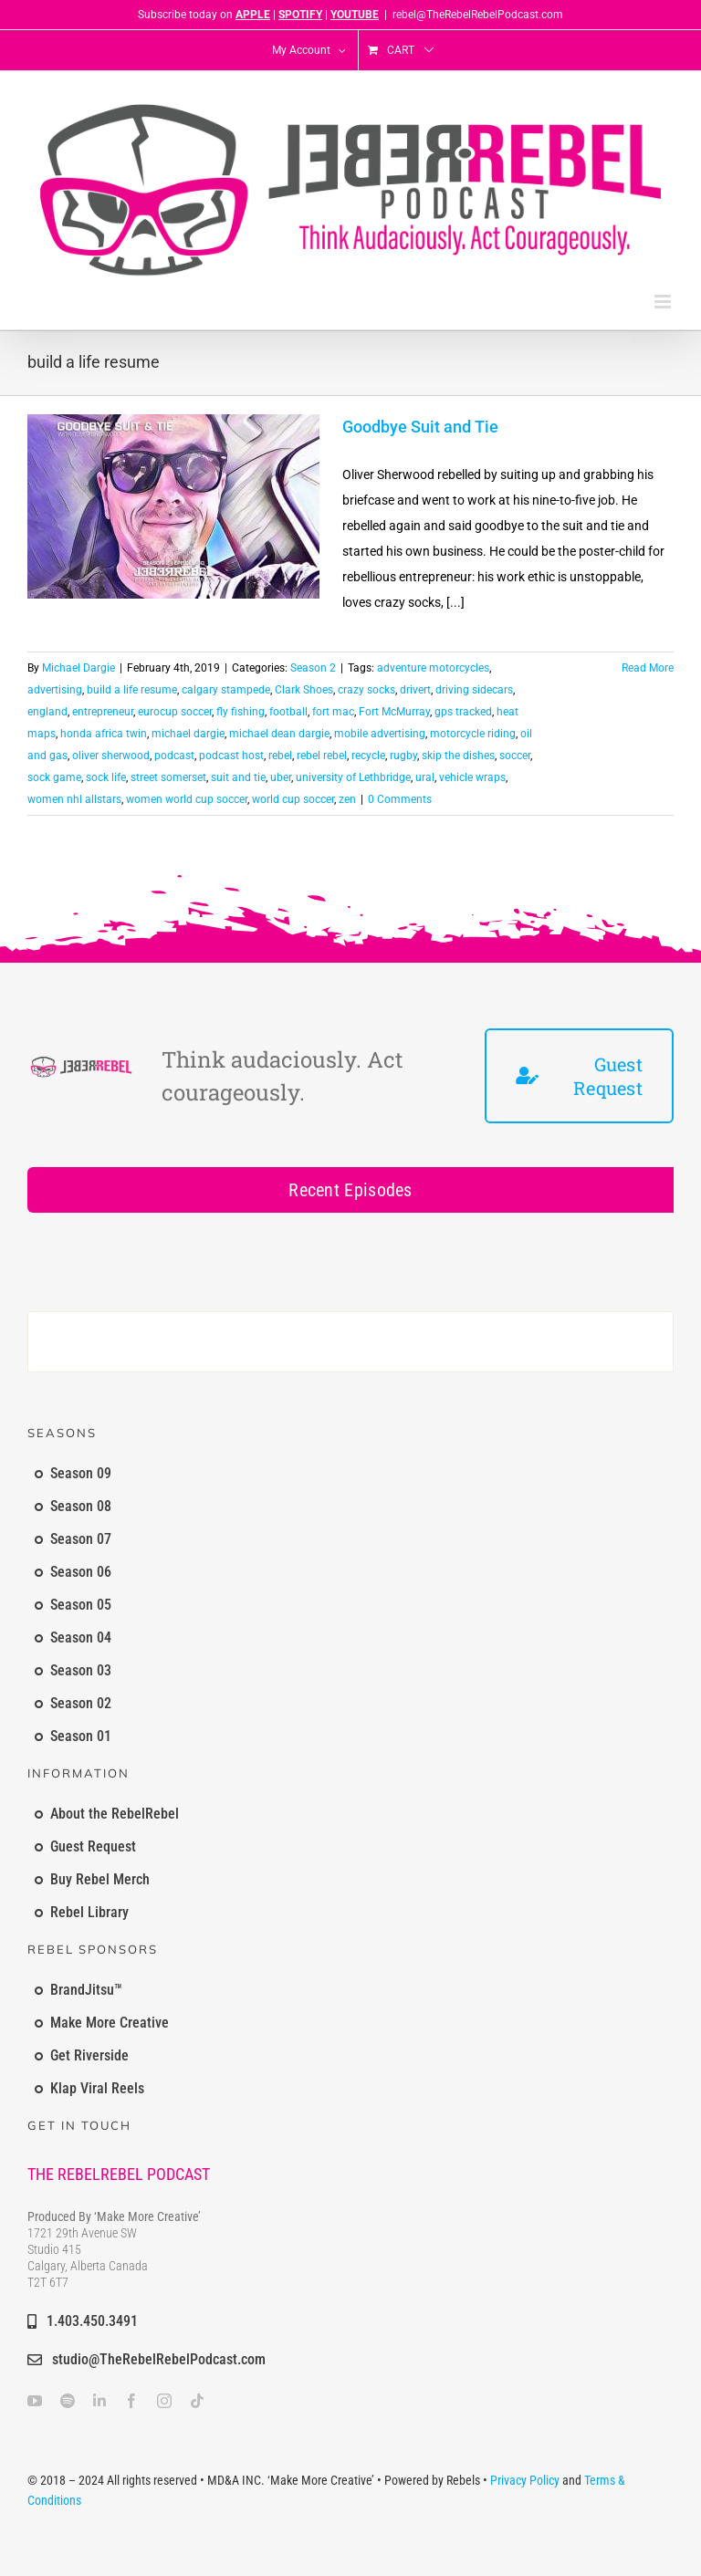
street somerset (168, 777)
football (288, 711)
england (47, 711)
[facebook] (131, 2400)
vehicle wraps (472, 777)
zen (347, 799)
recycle (368, 755)
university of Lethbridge (353, 777)
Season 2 (313, 668)
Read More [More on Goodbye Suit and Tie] (648, 668)
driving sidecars (474, 689)
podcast (174, 755)
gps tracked (463, 711)
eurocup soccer (175, 711)
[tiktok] (197, 2400)
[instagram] (164, 2400)
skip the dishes (458, 755)
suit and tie (238, 777)
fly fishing (240, 711)
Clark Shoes (304, 689)
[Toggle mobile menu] (664, 301)
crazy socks (366, 689)
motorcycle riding (473, 733)
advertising (54, 689)
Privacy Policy (525, 2480)
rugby (403, 755)
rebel (280, 755)
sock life (106, 777)
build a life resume (132, 689)
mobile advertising (379, 733)
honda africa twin (103, 733)
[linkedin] (99, 2400)
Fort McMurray (394, 711)
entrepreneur (102, 711)
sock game (54, 777)
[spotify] (67, 2400)
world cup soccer (293, 799)
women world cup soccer (186, 799)
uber (280, 777)
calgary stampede (226, 689)
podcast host (231, 755)
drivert (415, 689)
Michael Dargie (78, 668)
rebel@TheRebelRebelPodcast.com (477, 14)
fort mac (333, 711)
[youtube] (34, 2400)
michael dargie (188, 733)
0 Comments (400, 799)
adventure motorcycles (433, 668)
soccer (514, 755)
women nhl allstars (74, 799)
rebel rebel (322, 755)
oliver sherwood (111, 755)
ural (424, 777)
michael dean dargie (279, 733)
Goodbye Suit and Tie (420, 426)
